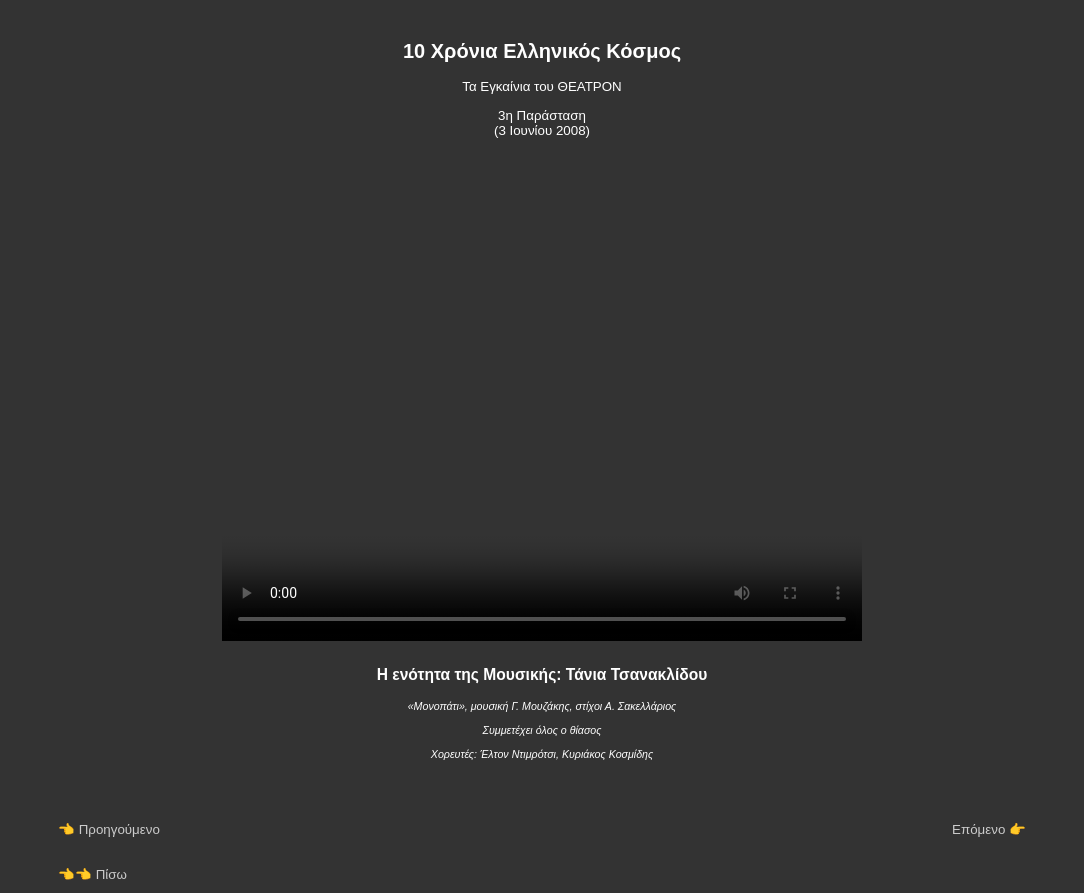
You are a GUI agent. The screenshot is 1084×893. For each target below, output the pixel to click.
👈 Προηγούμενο (109, 832)
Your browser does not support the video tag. (542, 404)
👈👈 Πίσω (92, 877)
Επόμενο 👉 (989, 832)
